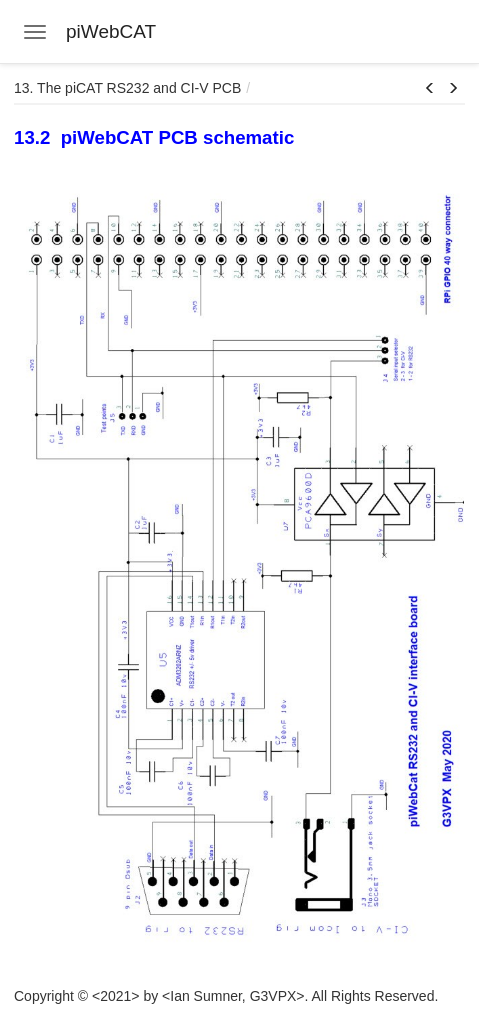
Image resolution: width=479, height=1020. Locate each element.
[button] (430, 89)
